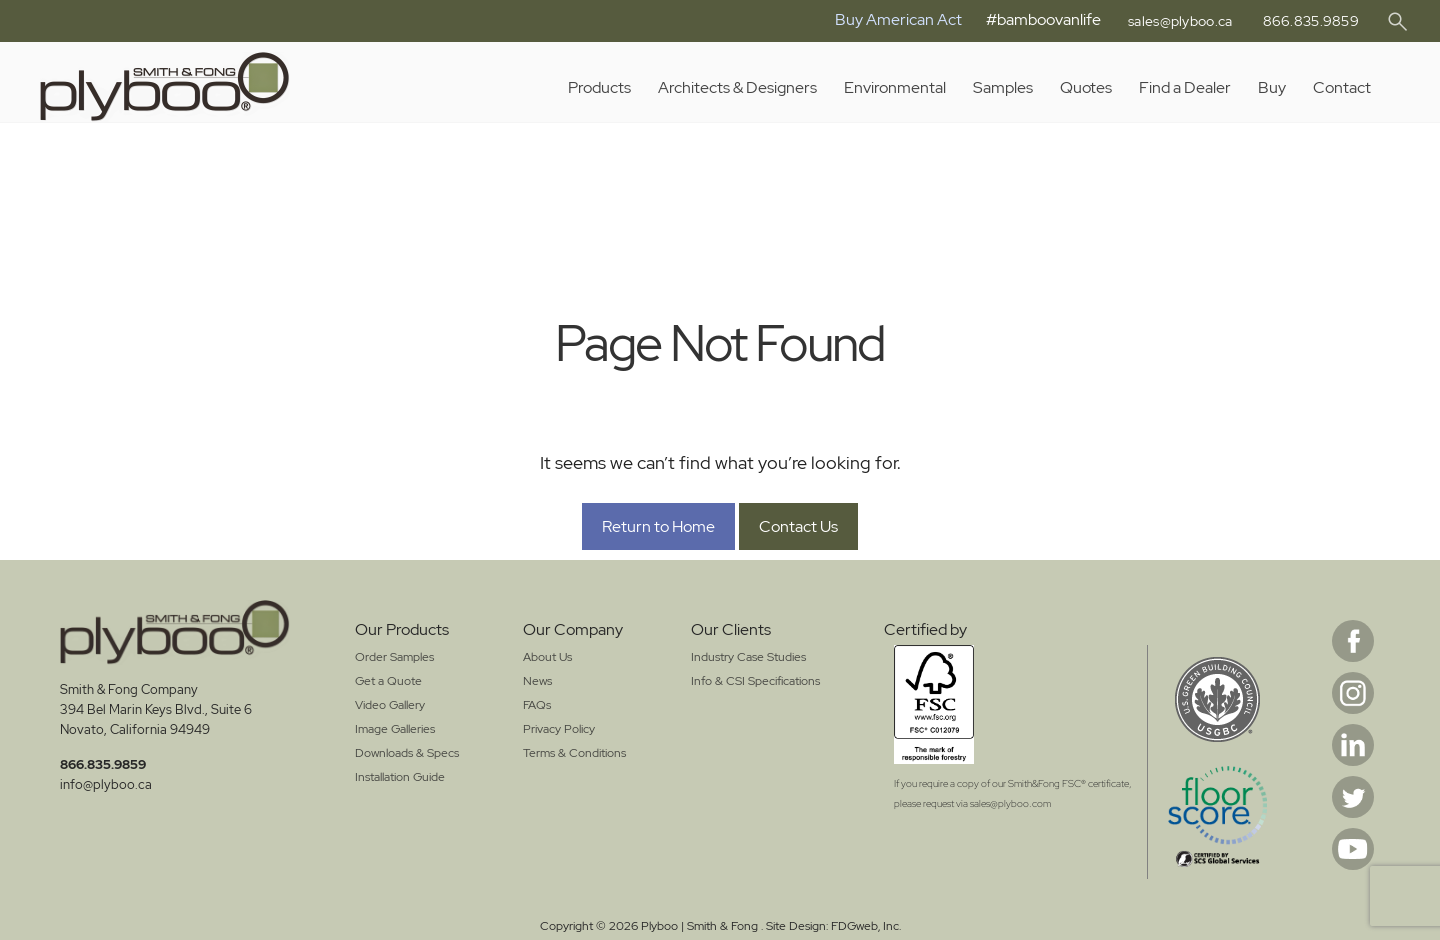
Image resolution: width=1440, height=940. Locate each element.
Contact (1342, 87)
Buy (1272, 87)
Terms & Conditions (574, 753)
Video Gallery (390, 705)
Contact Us (798, 526)
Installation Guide (400, 777)
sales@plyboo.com (1010, 803)
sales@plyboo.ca (1172, 21)
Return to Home (658, 526)
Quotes (1086, 87)
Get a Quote (388, 681)
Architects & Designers (737, 87)
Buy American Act (884, 19)
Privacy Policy (559, 729)
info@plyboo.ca (106, 784)
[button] (1397, 22)
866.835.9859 (1309, 21)
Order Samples (394, 657)
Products (599, 87)
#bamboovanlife (1029, 19)
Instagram (1353, 693)
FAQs (537, 705)
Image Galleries (395, 729)
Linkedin (1353, 745)
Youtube (1353, 849)
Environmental (895, 87)
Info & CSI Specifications (755, 681)
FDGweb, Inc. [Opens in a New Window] (866, 926)
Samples (1003, 87)
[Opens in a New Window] (1013, 704)
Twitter (1353, 797)
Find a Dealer (1185, 87)
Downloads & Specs (407, 753)
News (537, 681)
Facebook (1353, 641)
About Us (547, 657)
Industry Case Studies (748, 657)
